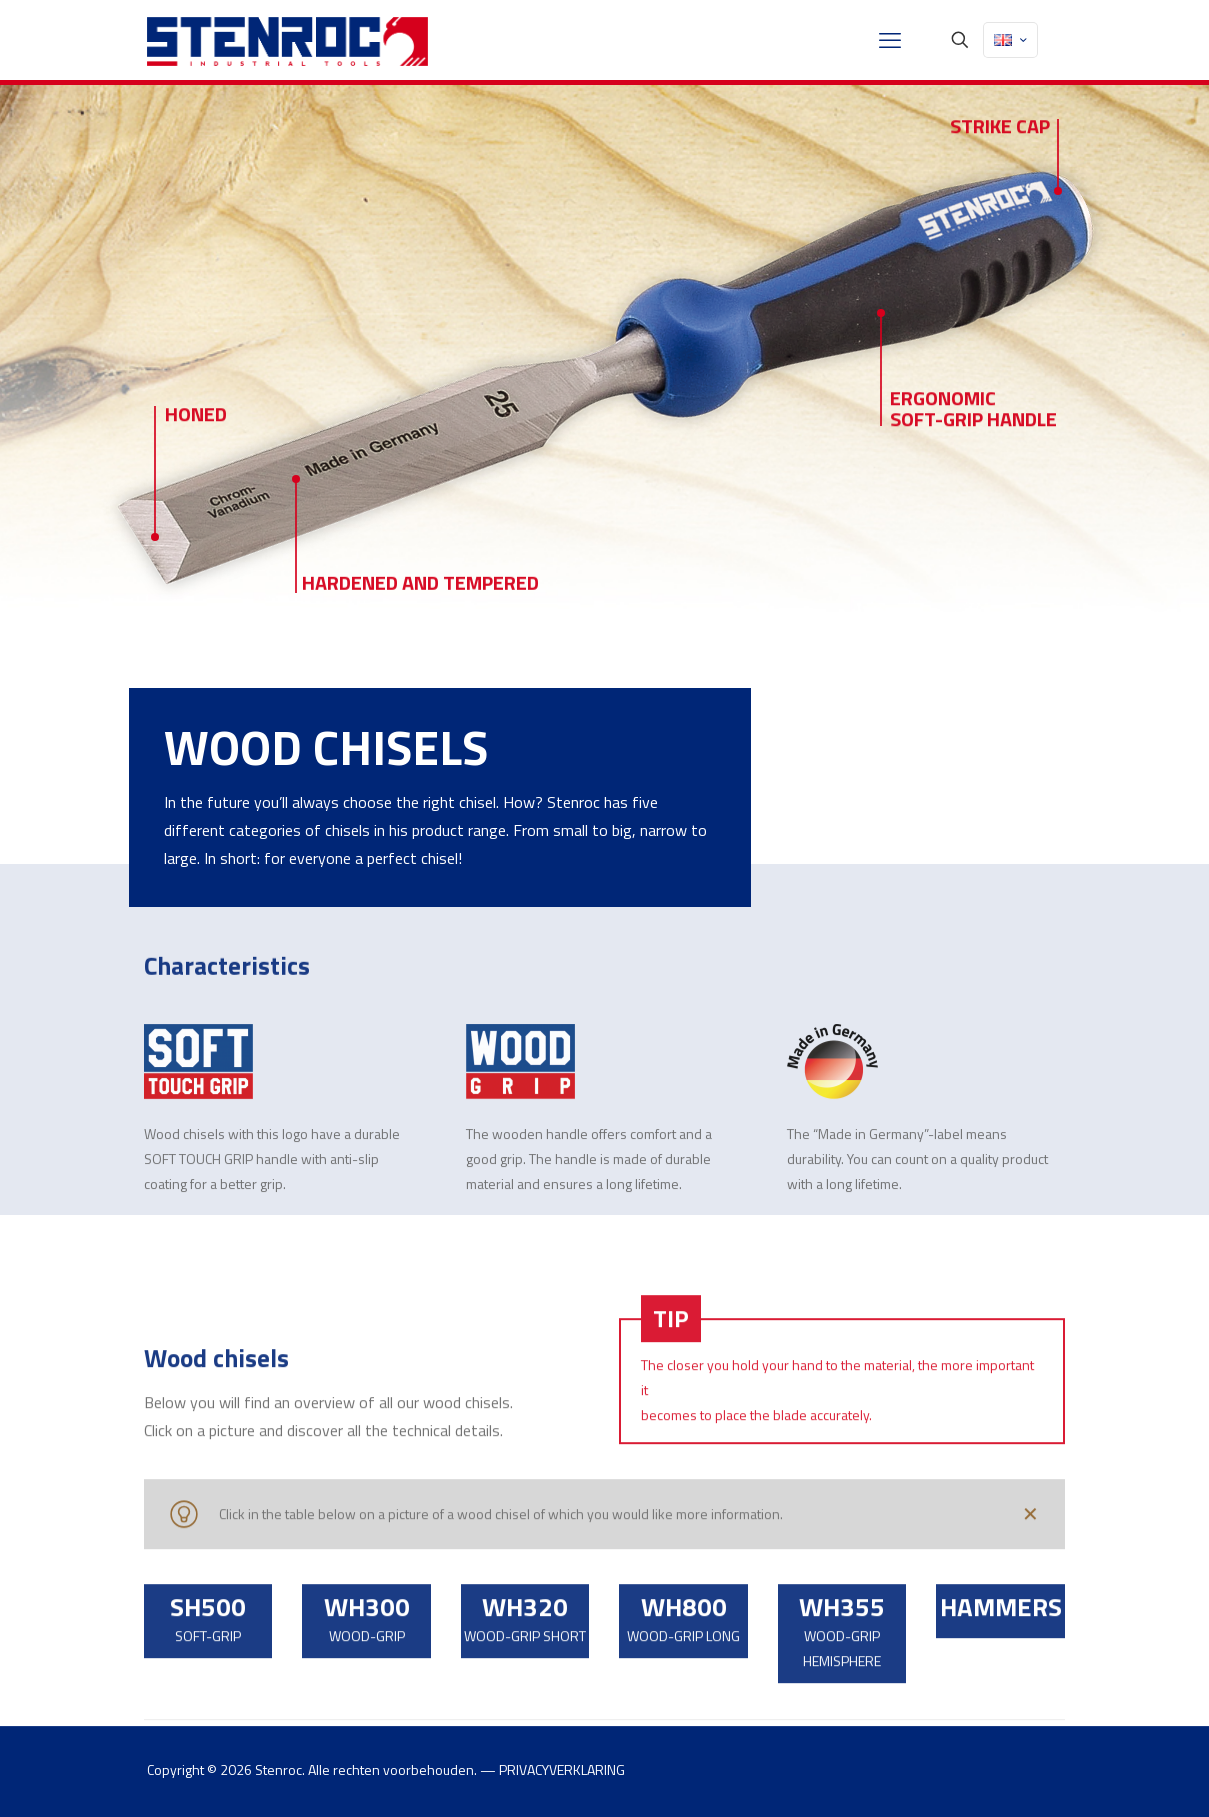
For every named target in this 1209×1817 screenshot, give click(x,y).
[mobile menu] (890, 40)
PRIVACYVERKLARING (562, 1769)
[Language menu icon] (1010, 40)
